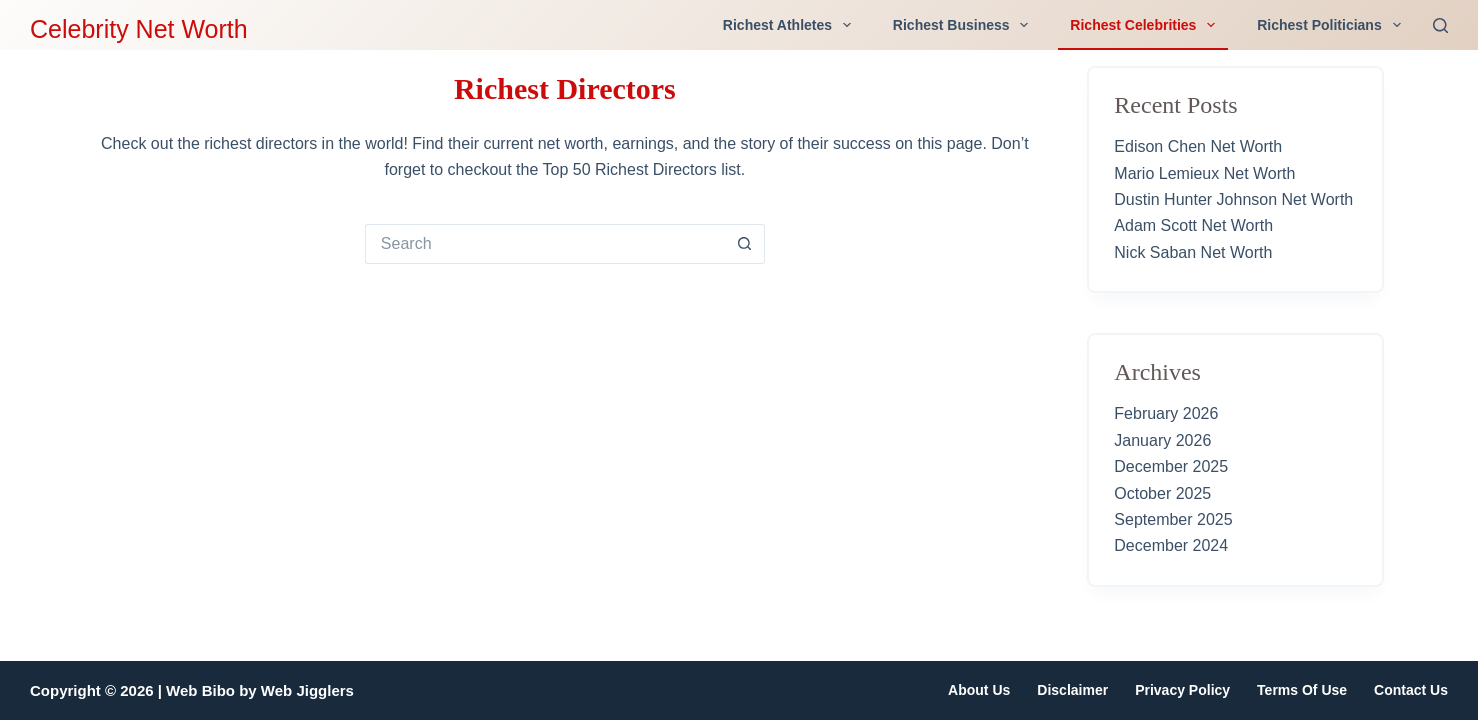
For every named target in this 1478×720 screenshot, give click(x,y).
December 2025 (1171, 466)
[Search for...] (545, 244)
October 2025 (1162, 493)
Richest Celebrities (1146, 25)
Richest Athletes (791, 25)
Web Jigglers (307, 690)
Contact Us (1411, 690)
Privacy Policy (1182, 690)
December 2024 (1171, 545)
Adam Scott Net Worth (1193, 225)
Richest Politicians (1332, 25)
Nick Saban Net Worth (1193, 252)
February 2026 (1166, 413)
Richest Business (965, 25)
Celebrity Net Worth (139, 29)
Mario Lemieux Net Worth (1204, 173)
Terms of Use (1302, 690)
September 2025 (1173, 519)
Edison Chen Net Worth (1198, 146)
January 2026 (1162, 440)
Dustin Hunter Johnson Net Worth (1233, 199)
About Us (979, 690)
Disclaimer (1072, 690)
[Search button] (745, 244)
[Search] (1440, 25)
